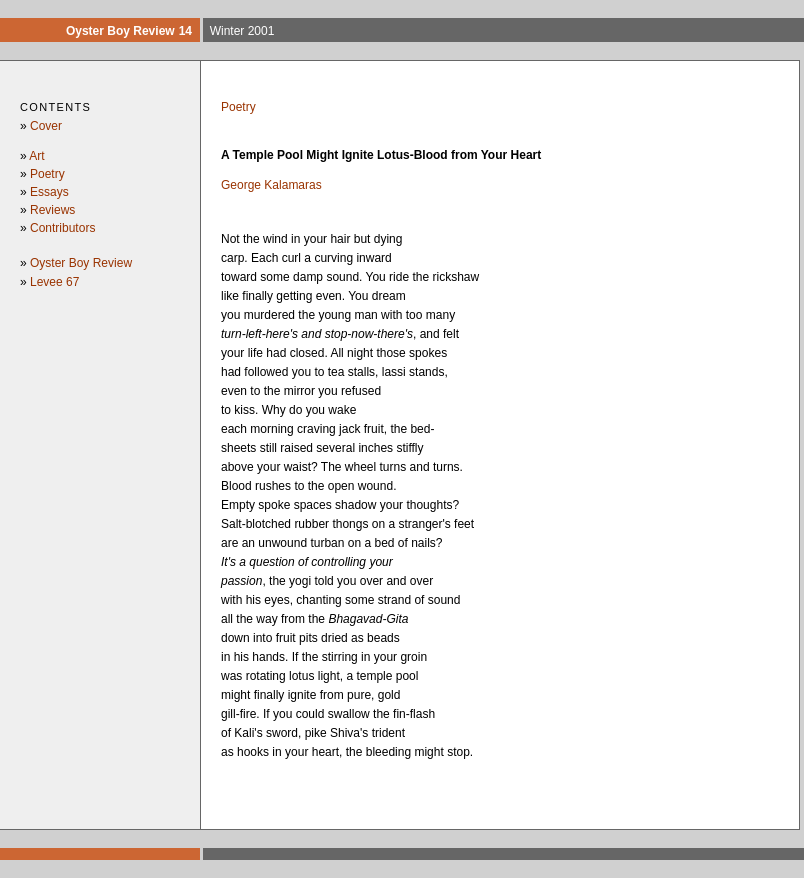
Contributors (62, 228)
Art (36, 156)
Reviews (52, 210)
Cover (46, 126)
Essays (49, 192)
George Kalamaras (271, 185)
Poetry (47, 174)
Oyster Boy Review (81, 263)
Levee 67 (54, 282)
